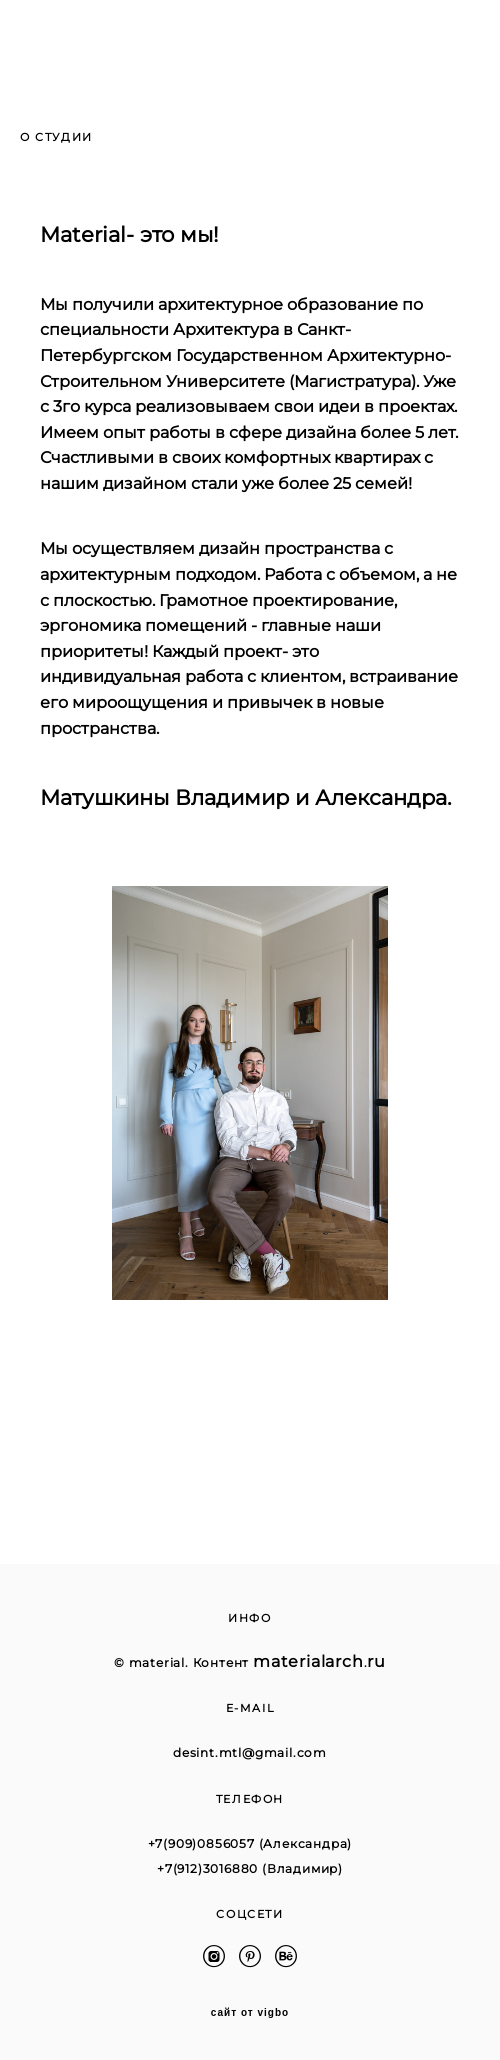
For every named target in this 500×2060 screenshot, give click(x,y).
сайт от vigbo (250, 2013)
